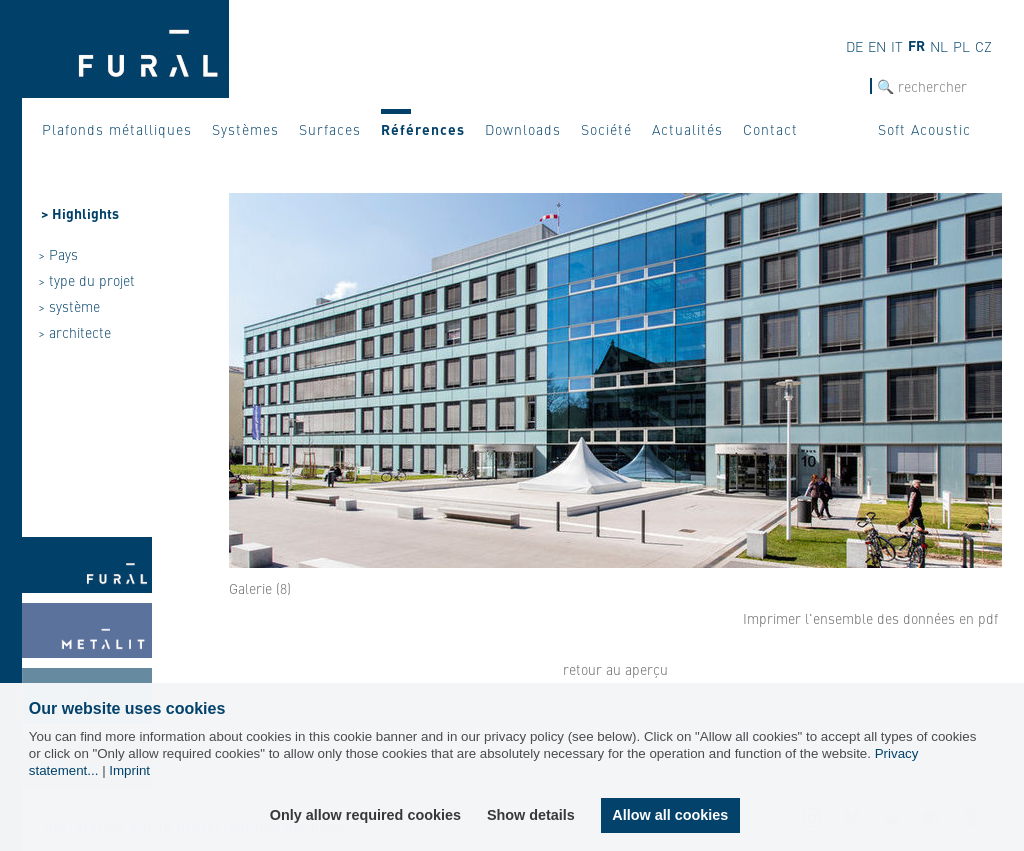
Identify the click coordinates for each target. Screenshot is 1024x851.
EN (877, 46)
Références (423, 129)
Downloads (523, 129)
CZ (983, 46)
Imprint (129, 770)
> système (69, 306)
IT (897, 46)
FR (916, 45)
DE (854, 46)
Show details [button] (531, 815)
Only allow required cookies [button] (365, 815)
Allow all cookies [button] (670, 815)
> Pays (58, 254)
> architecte (74, 332)
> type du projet (86, 280)
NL (939, 46)
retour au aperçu (615, 669)
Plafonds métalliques (117, 129)
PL (961, 46)
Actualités (687, 129)
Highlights (85, 213)
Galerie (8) (260, 588)
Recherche (840, 86)
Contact (770, 129)
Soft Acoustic (924, 129)
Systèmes (245, 129)
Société (606, 129)
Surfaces (330, 129)
